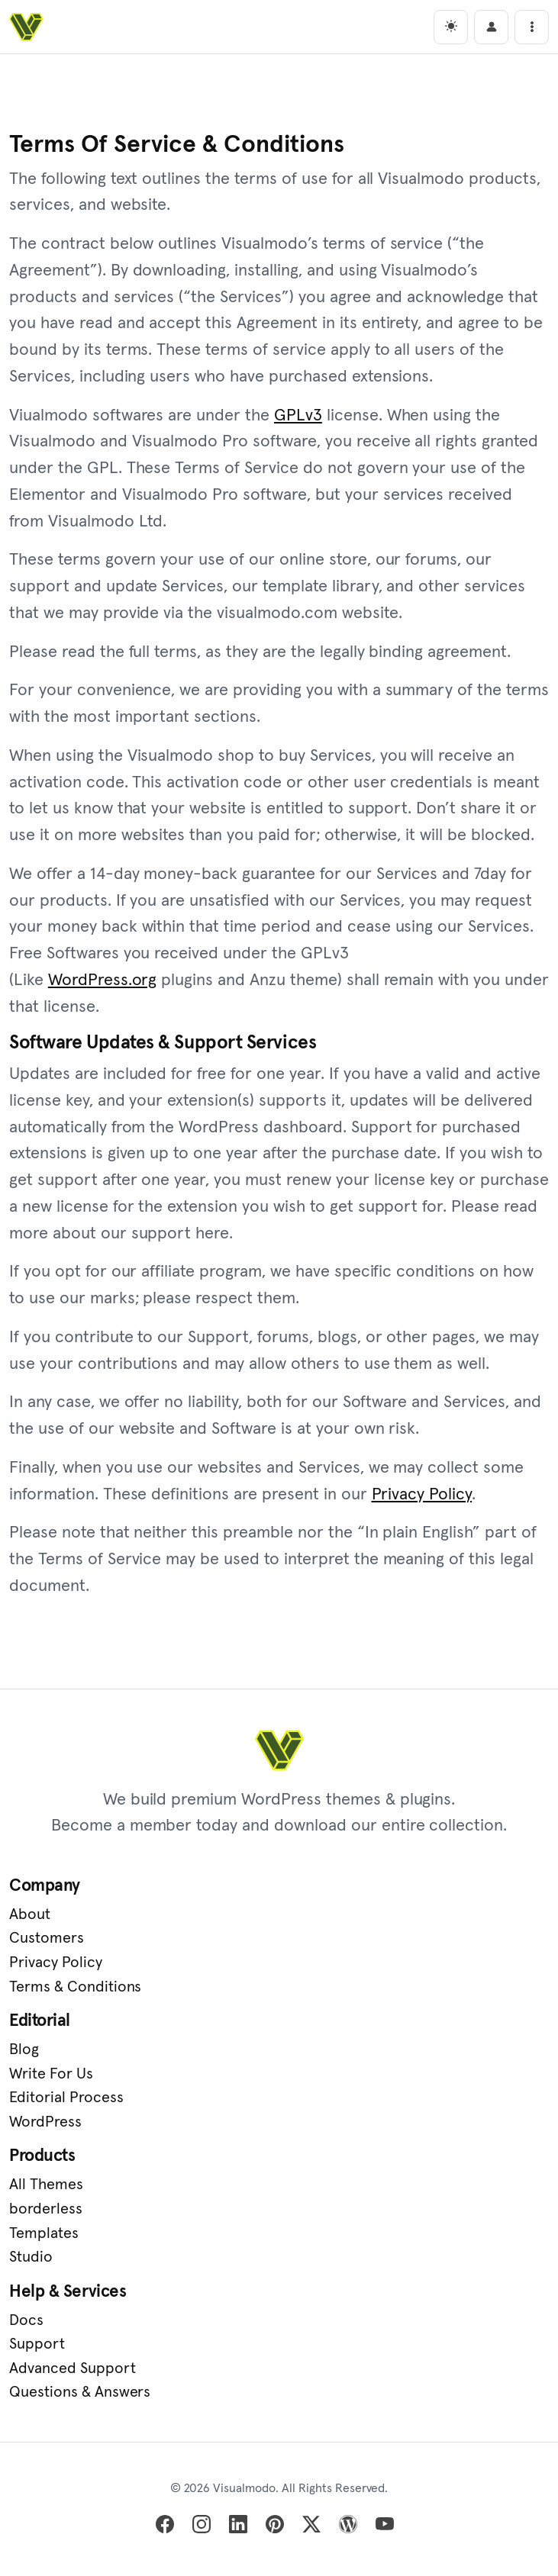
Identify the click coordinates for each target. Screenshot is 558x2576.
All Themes (46, 2186)
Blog (24, 2051)
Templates (44, 2235)
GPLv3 (298, 416)
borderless (45, 2211)
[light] (451, 27)
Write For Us (51, 2075)
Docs (26, 2322)
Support (37, 2346)
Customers (46, 1940)
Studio (31, 2259)
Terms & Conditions (75, 1988)
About (29, 1916)
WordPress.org (102, 981)
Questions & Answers (79, 2394)
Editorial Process (66, 2099)
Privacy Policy (422, 1495)
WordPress (45, 2123)
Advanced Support (72, 2370)
